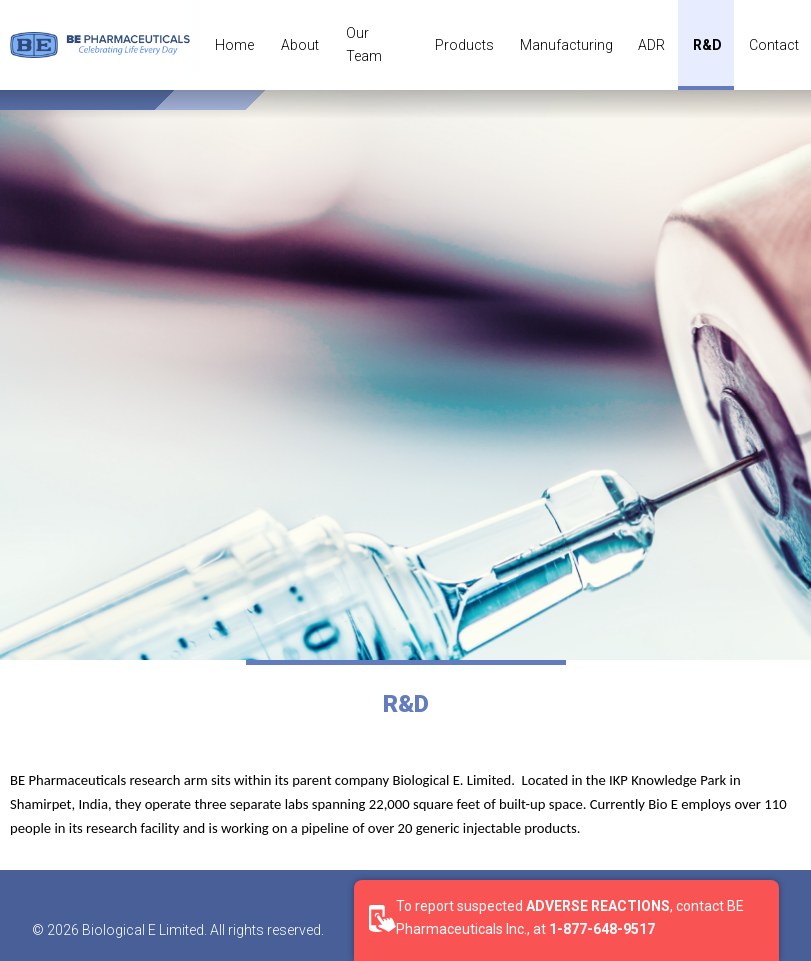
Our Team (364, 44)
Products (464, 45)
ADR (651, 45)
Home (234, 45)
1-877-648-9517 (602, 929)
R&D (707, 45)
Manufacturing (566, 45)
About (300, 45)
